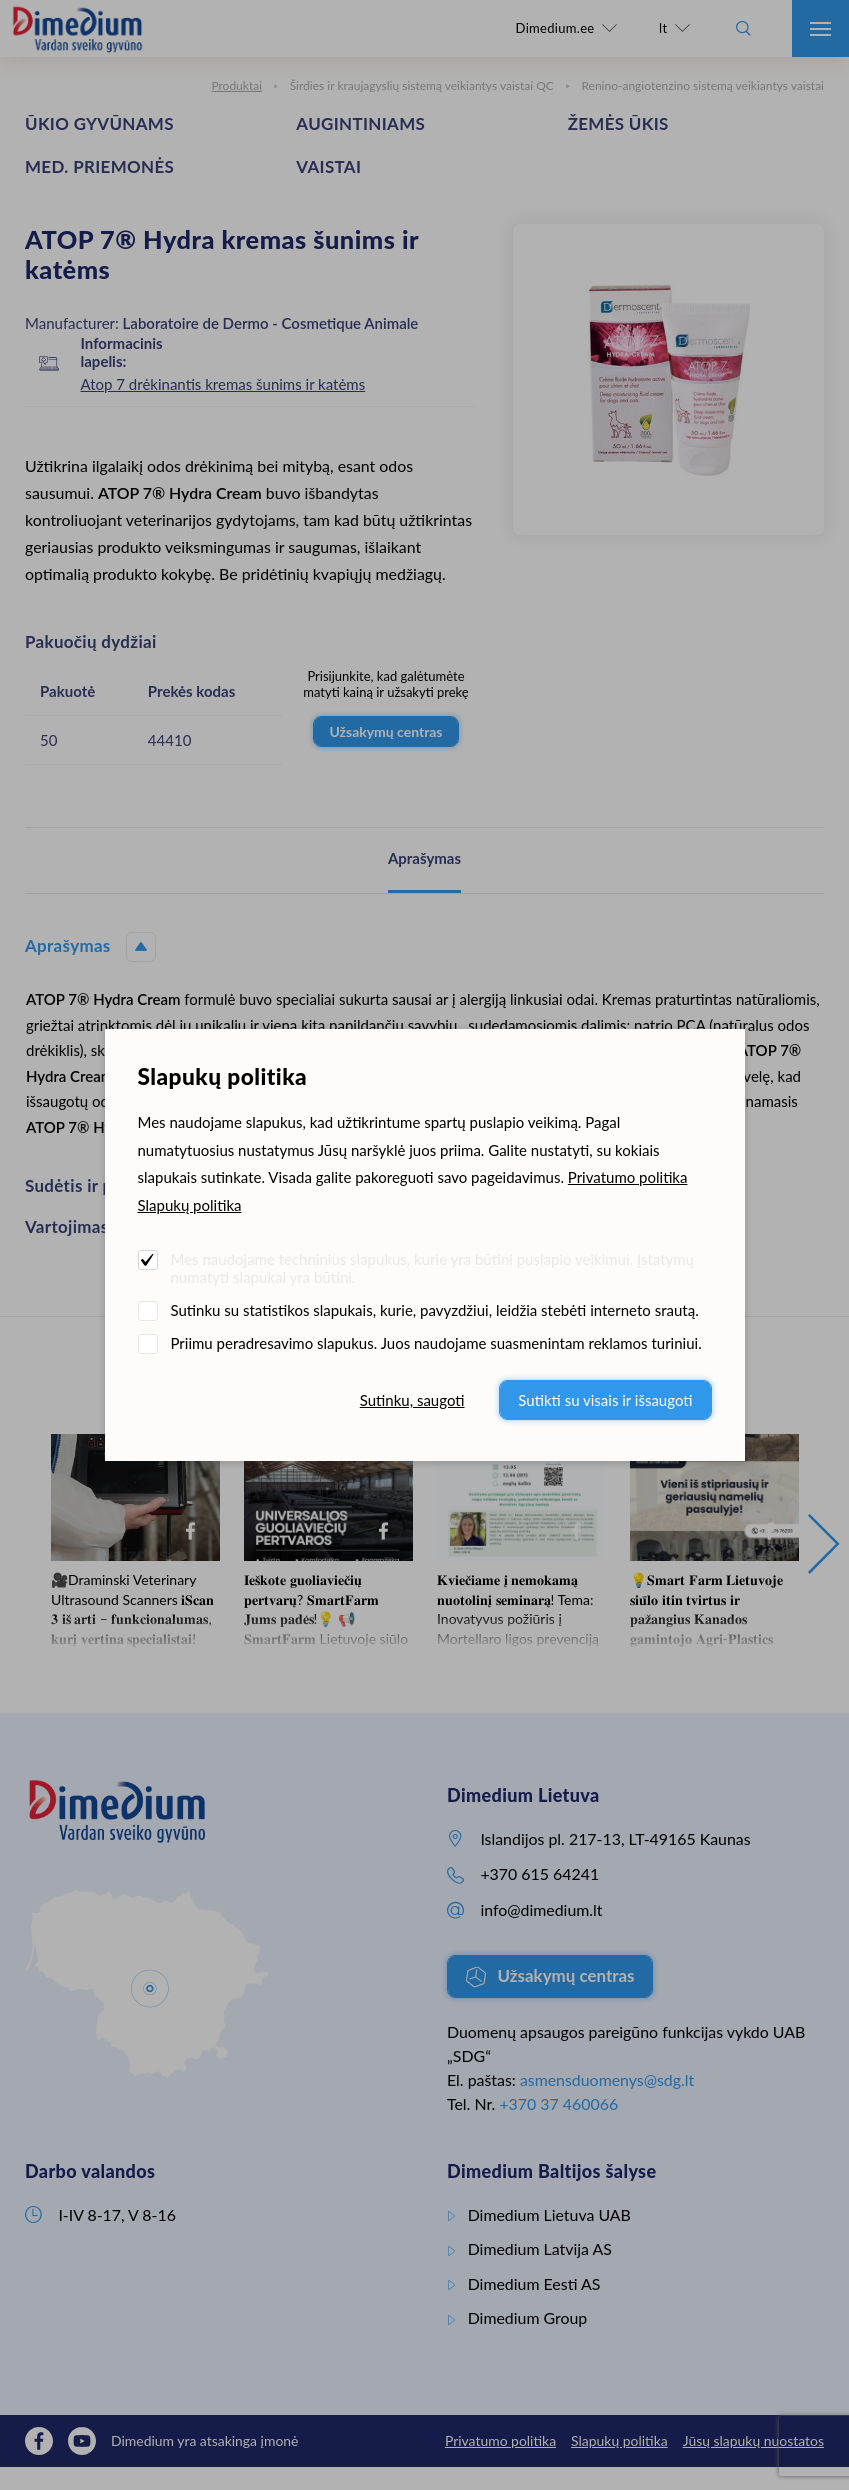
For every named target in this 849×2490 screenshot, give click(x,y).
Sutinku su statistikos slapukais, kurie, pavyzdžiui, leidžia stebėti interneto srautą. (435, 1310)
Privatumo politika (628, 1177)
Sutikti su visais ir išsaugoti (605, 1400)
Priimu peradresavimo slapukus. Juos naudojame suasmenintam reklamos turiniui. (436, 1343)
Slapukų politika (190, 1205)
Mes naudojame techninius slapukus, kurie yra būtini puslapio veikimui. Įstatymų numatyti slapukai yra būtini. (432, 1268)
